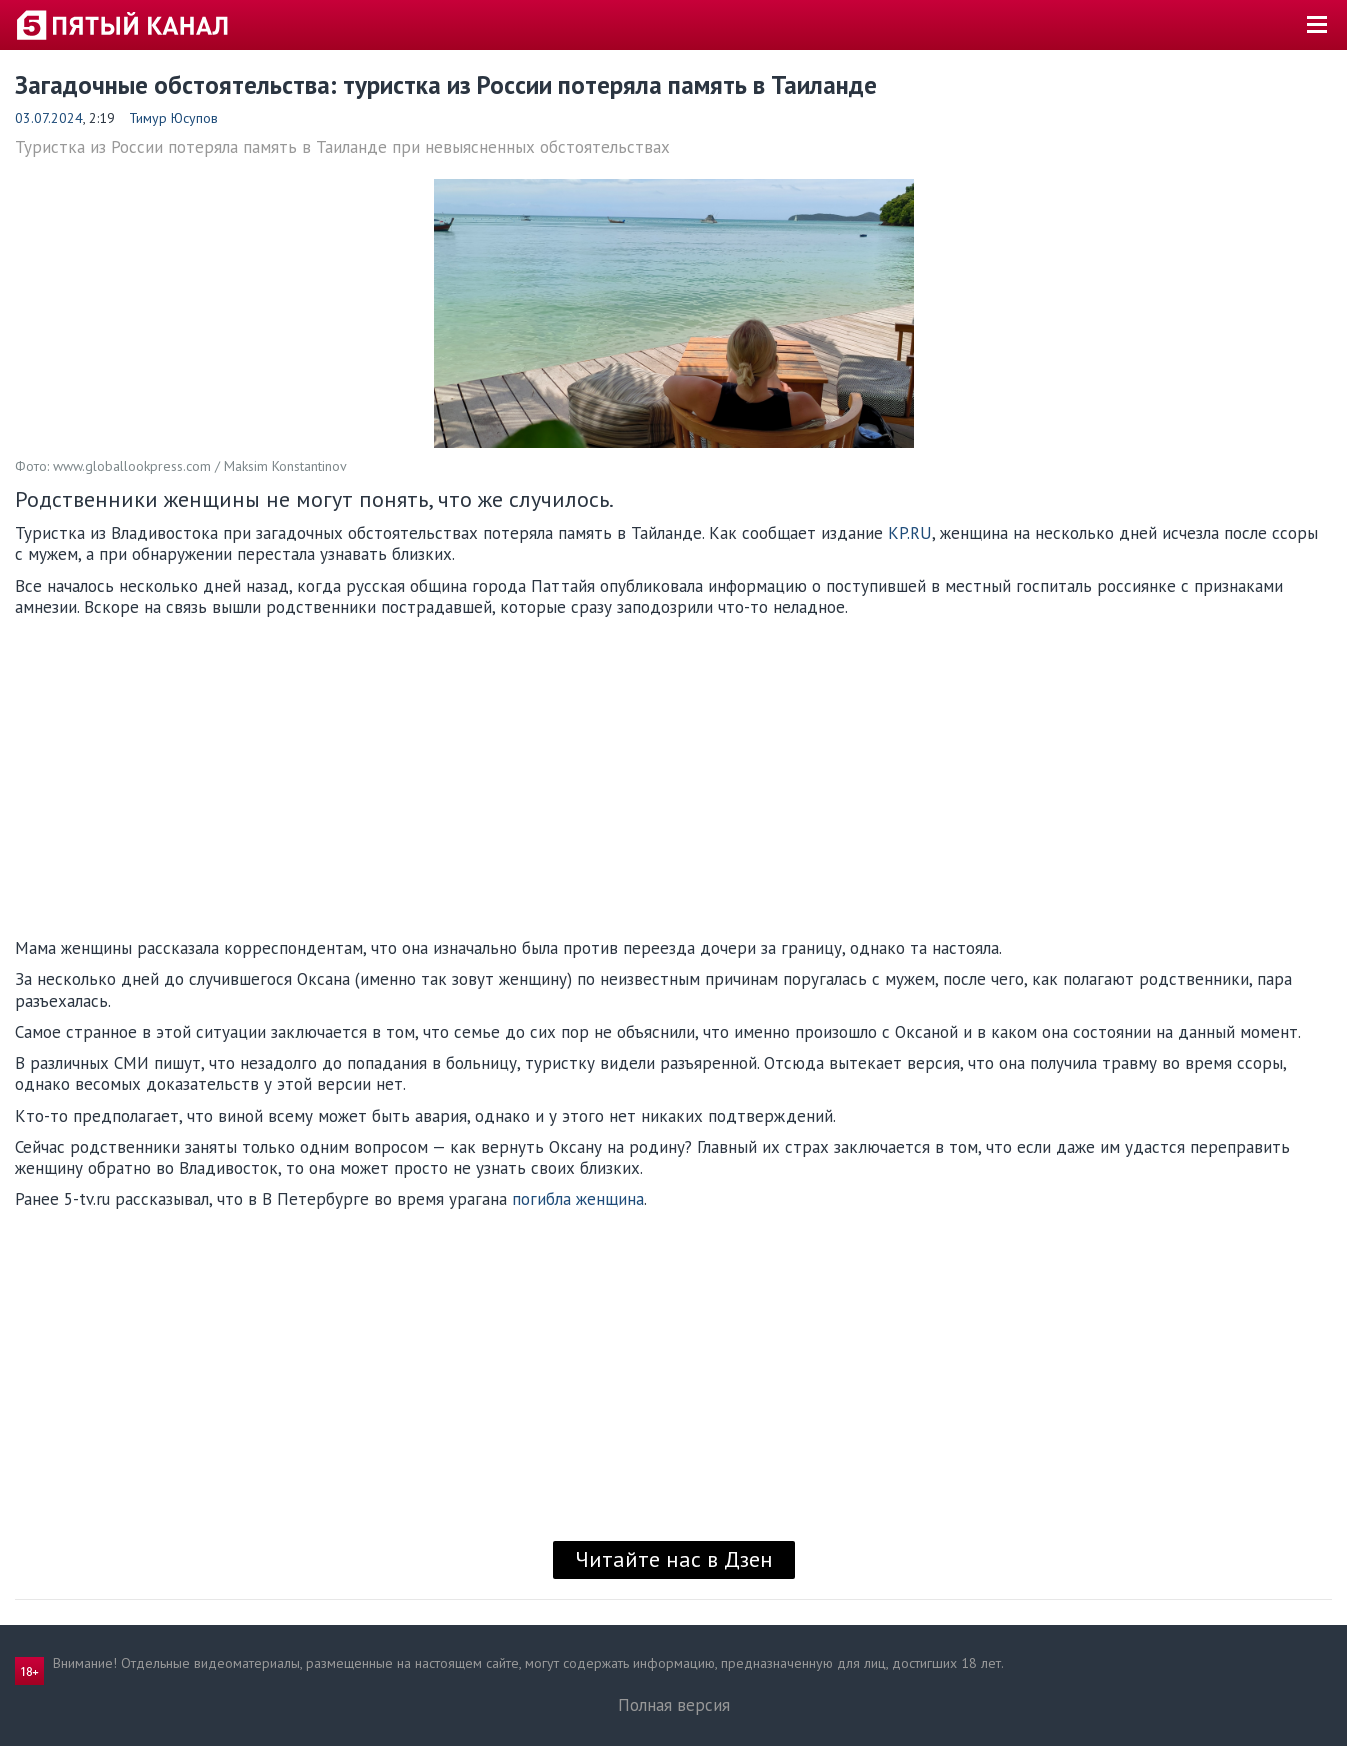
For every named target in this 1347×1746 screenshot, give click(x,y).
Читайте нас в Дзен (674, 1559)
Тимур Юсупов (173, 118)
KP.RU (910, 533)
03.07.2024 (49, 118)
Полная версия (674, 1705)
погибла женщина (578, 1199)
